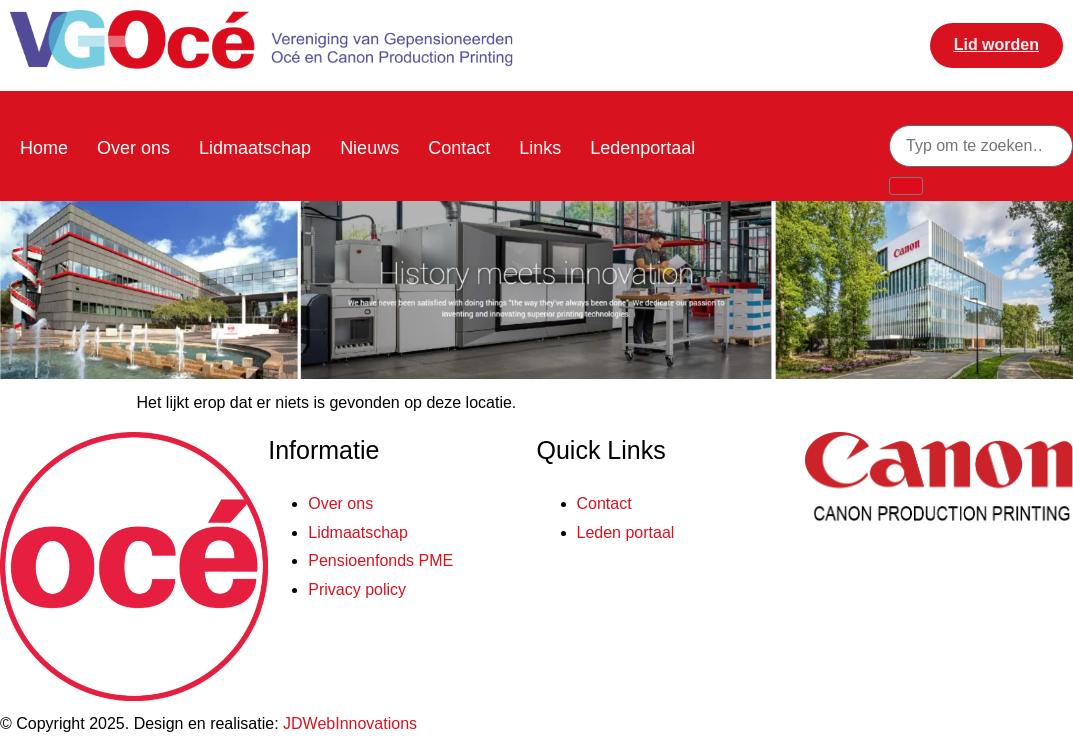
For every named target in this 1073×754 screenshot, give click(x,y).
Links (540, 148)
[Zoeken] (906, 186)
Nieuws (369, 148)
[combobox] (981, 146)
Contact (459, 148)
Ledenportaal (642, 148)
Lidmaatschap (255, 148)
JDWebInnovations (350, 723)
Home (44, 148)
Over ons (133, 148)
